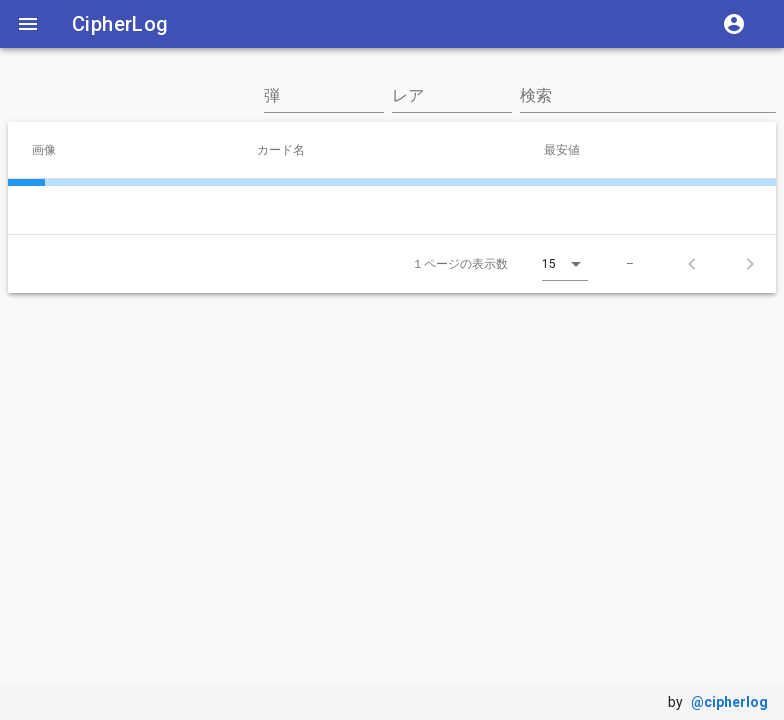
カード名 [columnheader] (289, 149)
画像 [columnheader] (52, 149)
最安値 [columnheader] (570, 149)
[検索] (648, 96)
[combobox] (324, 106)
